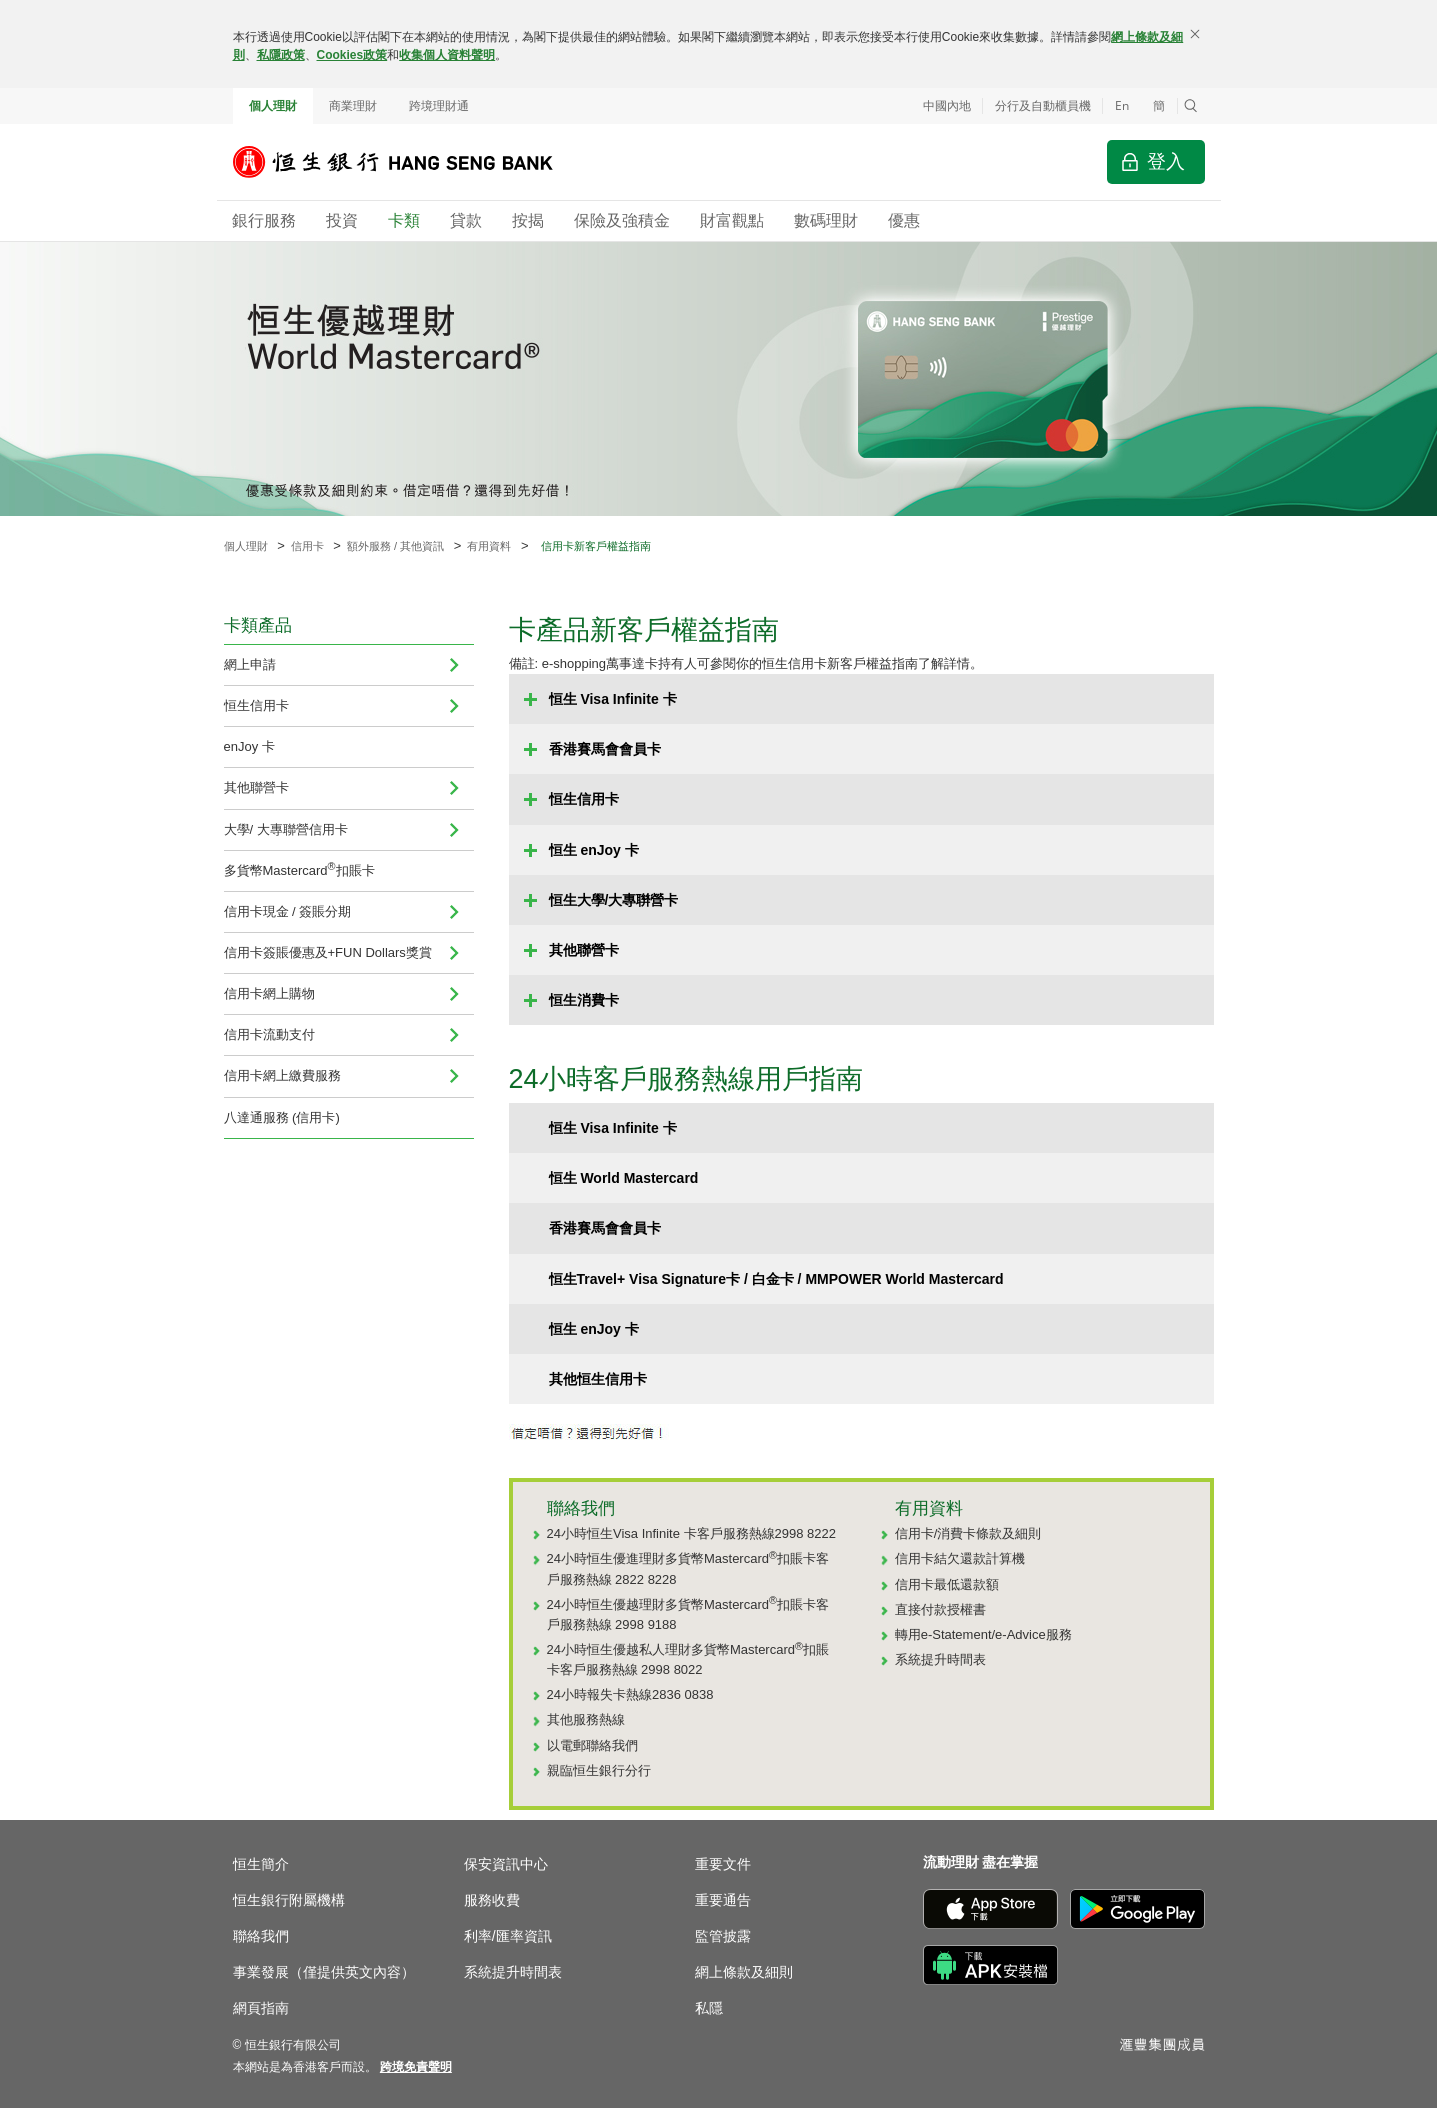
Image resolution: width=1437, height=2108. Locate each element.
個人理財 (273, 106)
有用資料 (489, 546)
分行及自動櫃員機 (1043, 106)
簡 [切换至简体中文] (1159, 106)
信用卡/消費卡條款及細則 (968, 1533)
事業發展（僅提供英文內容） (324, 1972)
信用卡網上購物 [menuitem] (269, 993)
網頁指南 (261, 2008)
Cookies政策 (352, 55)
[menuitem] (454, 665)
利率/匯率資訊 (508, 1936)
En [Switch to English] (1122, 105)
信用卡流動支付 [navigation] (269, 1034)
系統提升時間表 (513, 1972)
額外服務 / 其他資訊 (395, 546)
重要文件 (723, 1864)
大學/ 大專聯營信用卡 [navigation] (286, 829)
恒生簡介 (261, 1864)
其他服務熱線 (586, 1719)
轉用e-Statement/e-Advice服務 (983, 1634)
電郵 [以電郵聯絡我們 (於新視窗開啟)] (573, 1745)
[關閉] (1195, 34)
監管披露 (723, 1936)
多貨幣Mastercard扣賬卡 (299, 868)
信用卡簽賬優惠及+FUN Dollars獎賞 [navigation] (328, 952)
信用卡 (307, 546)
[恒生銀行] (408, 162)
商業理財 (353, 106)
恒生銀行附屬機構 (289, 1900)
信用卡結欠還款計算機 (960, 1558)
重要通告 (723, 1900)
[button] (1191, 106)
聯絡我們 (261, 1936)
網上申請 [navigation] (250, 664)
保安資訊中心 (506, 1864)
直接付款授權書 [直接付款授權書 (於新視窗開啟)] (940, 1609)
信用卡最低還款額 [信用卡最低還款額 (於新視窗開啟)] (947, 1584)
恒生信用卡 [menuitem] (256, 705)
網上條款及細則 (744, 1972)
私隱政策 (281, 55)
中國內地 (947, 106)
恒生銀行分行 (612, 1770)
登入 (1166, 161)
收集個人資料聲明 (447, 55)
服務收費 (492, 1900)
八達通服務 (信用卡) (282, 1117)
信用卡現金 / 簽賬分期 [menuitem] (288, 911)
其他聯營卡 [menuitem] (256, 787)
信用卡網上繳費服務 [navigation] (282, 1075)
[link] (416, 2067)
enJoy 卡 (249, 746)
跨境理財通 (439, 106)
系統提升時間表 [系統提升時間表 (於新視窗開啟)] (940, 1659)
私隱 (709, 2008)
